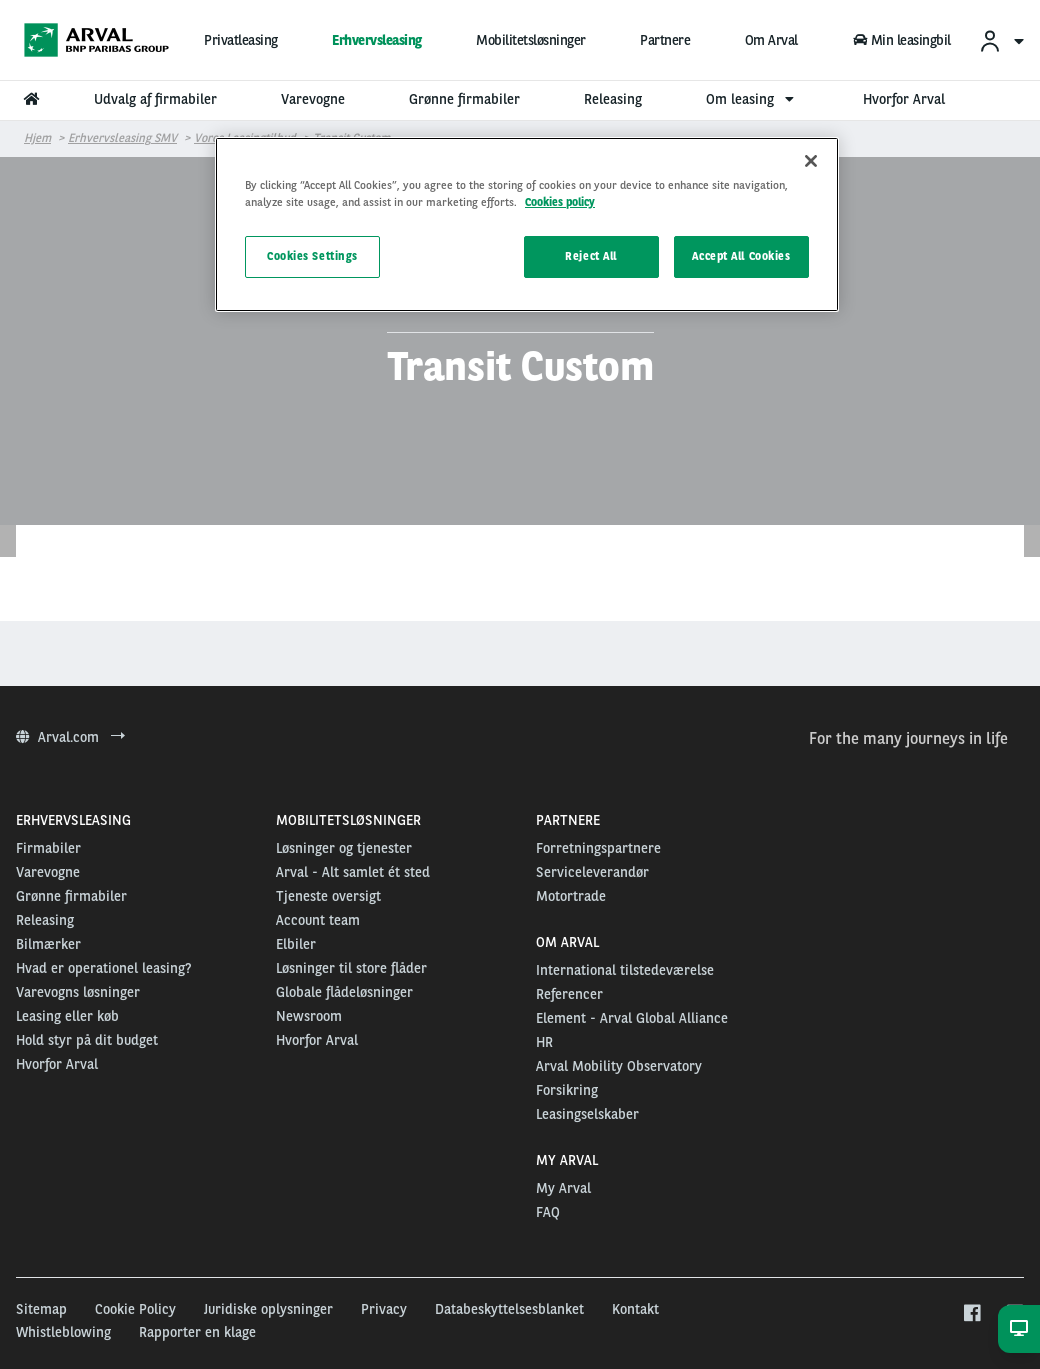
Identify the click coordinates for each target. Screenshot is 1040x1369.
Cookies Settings (312, 256)
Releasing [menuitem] (613, 99)
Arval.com (70, 737)
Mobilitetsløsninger (531, 40)
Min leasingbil (902, 40)
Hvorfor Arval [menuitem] (904, 99)
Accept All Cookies (741, 256)
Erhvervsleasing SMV (122, 138)
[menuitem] (1001, 40)
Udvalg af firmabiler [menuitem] (155, 99)
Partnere (665, 40)
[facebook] (971, 1314)
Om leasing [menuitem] (752, 99)
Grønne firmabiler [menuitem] (464, 99)
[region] (527, 224)
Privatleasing (241, 40)
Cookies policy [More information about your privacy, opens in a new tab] (560, 202)
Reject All (591, 256)
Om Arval (771, 40)
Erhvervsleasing (377, 40)
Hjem (37, 138)
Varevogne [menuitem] (313, 99)
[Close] (811, 161)
